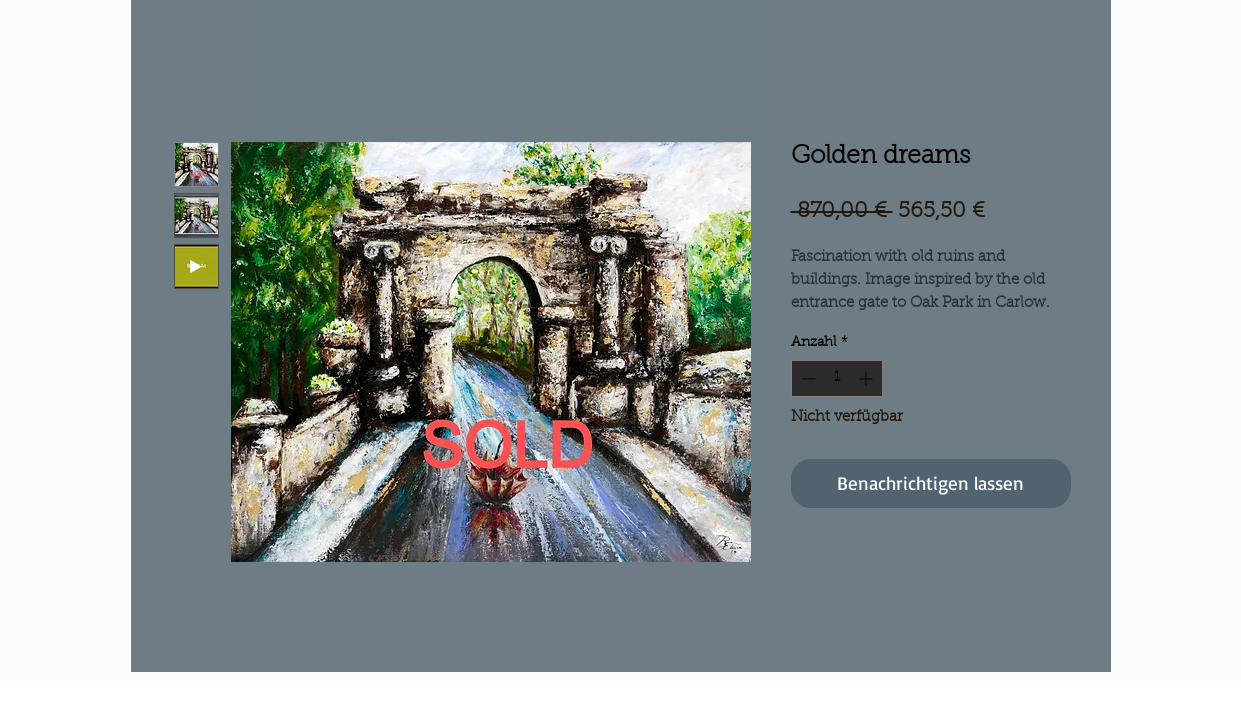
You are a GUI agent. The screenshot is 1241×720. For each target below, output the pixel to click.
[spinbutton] (837, 378)
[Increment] (867, 378)
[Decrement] (806, 378)
